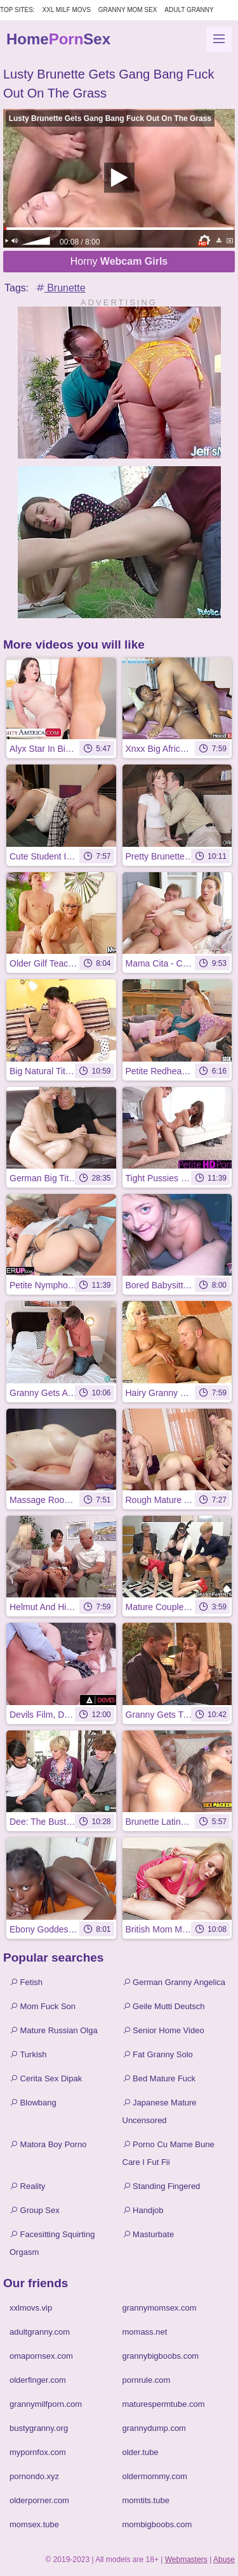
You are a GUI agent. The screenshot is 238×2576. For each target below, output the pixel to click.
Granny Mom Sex (127, 9)
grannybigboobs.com (160, 2356)
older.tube (140, 2452)
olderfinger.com (38, 2380)
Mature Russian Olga (54, 2030)
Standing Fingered (161, 2186)
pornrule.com (146, 2380)
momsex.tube (34, 2524)
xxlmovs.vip (31, 2308)
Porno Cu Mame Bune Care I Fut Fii (168, 2153)
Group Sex (35, 2210)
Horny (119, 261)
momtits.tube (145, 2500)
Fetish (26, 1982)
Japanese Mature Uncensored (159, 2111)
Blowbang (33, 2102)
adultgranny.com (40, 2332)
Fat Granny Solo (157, 2054)
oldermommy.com (154, 2476)
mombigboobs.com (157, 2524)
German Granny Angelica (174, 1982)
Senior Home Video (163, 2030)
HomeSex (58, 39)
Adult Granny (188, 9)
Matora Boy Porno (48, 2144)
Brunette (60, 287)
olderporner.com (39, 2500)
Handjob (143, 2210)
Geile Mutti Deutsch (163, 2006)
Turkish (28, 2054)
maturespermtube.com (163, 2404)
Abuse (224, 2559)
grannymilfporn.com (46, 2404)
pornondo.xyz (34, 2476)
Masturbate (148, 2234)
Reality (27, 2186)
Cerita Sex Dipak (46, 2078)
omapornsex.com (41, 2356)
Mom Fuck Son (43, 2006)
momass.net (145, 2332)
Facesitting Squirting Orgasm (52, 2243)
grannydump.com (154, 2428)
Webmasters (186, 2559)
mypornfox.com (38, 2452)
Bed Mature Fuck (159, 2078)
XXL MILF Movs (67, 9)
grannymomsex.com (159, 2308)
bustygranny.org (39, 2428)
